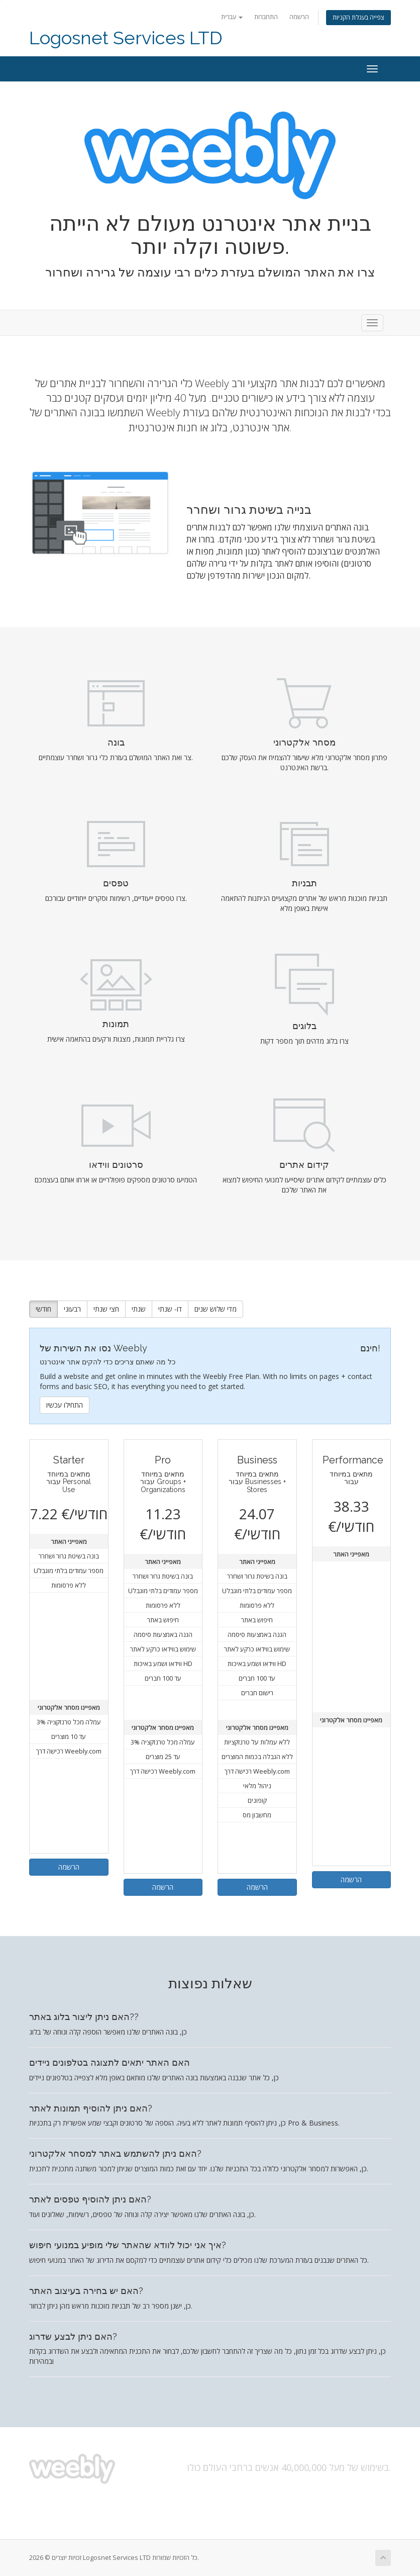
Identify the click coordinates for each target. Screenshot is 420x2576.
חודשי (43, 1309)
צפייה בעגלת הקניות (358, 17)
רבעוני (72, 1309)
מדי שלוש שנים (215, 1309)
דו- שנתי (170, 1309)
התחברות (266, 17)
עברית (232, 17)
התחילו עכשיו (64, 1405)
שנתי (139, 1309)
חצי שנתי (106, 1309)
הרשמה (299, 17)
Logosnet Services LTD (126, 38)
